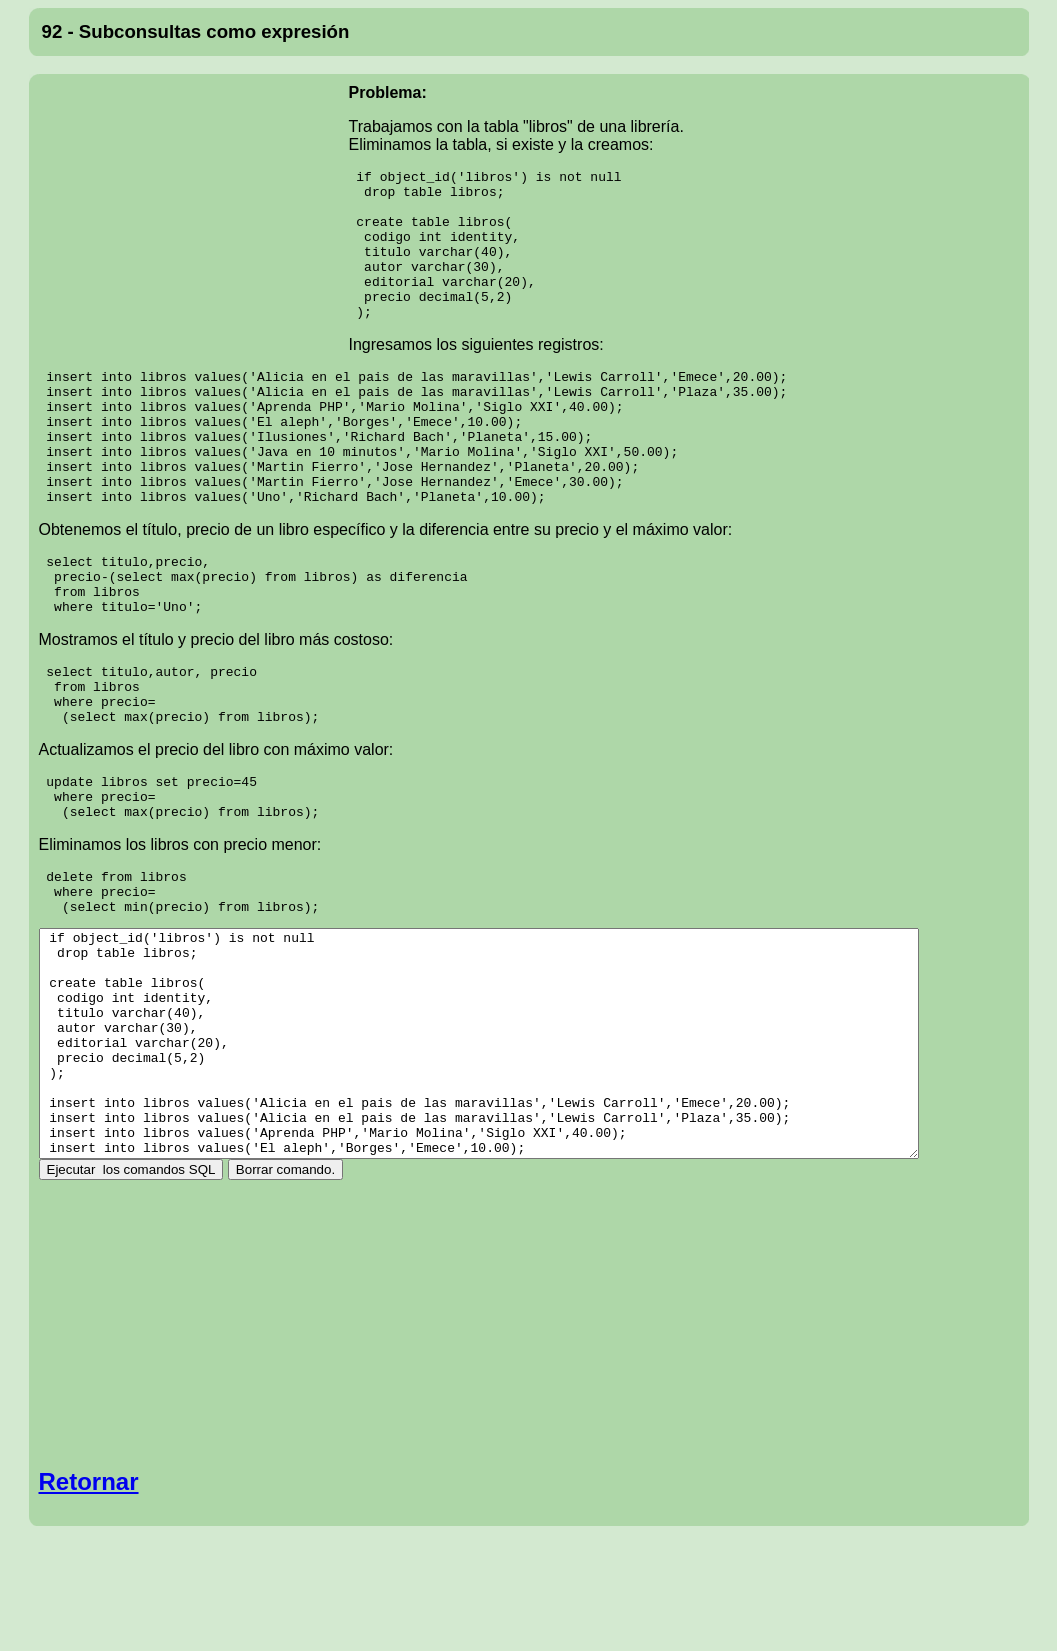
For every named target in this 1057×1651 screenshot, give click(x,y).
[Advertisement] (194, 214)
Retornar (89, 1580)
